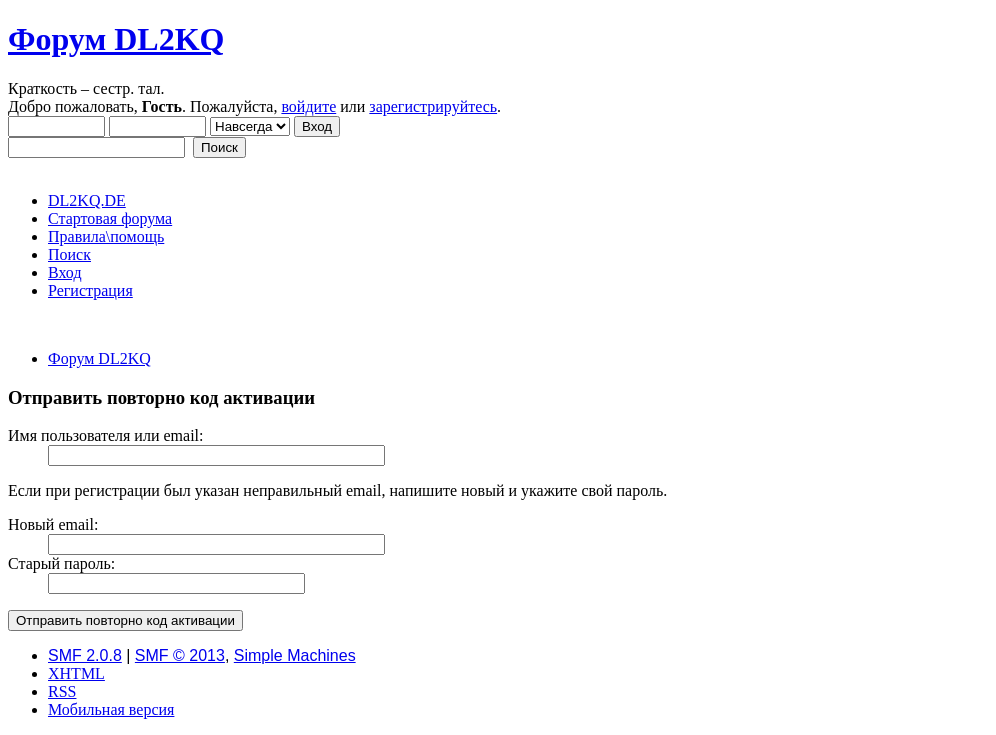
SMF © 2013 (180, 655)
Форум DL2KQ (116, 39)
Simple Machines (295, 655)
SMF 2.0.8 (85, 655)
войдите (308, 106)
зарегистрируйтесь (433, 106)
